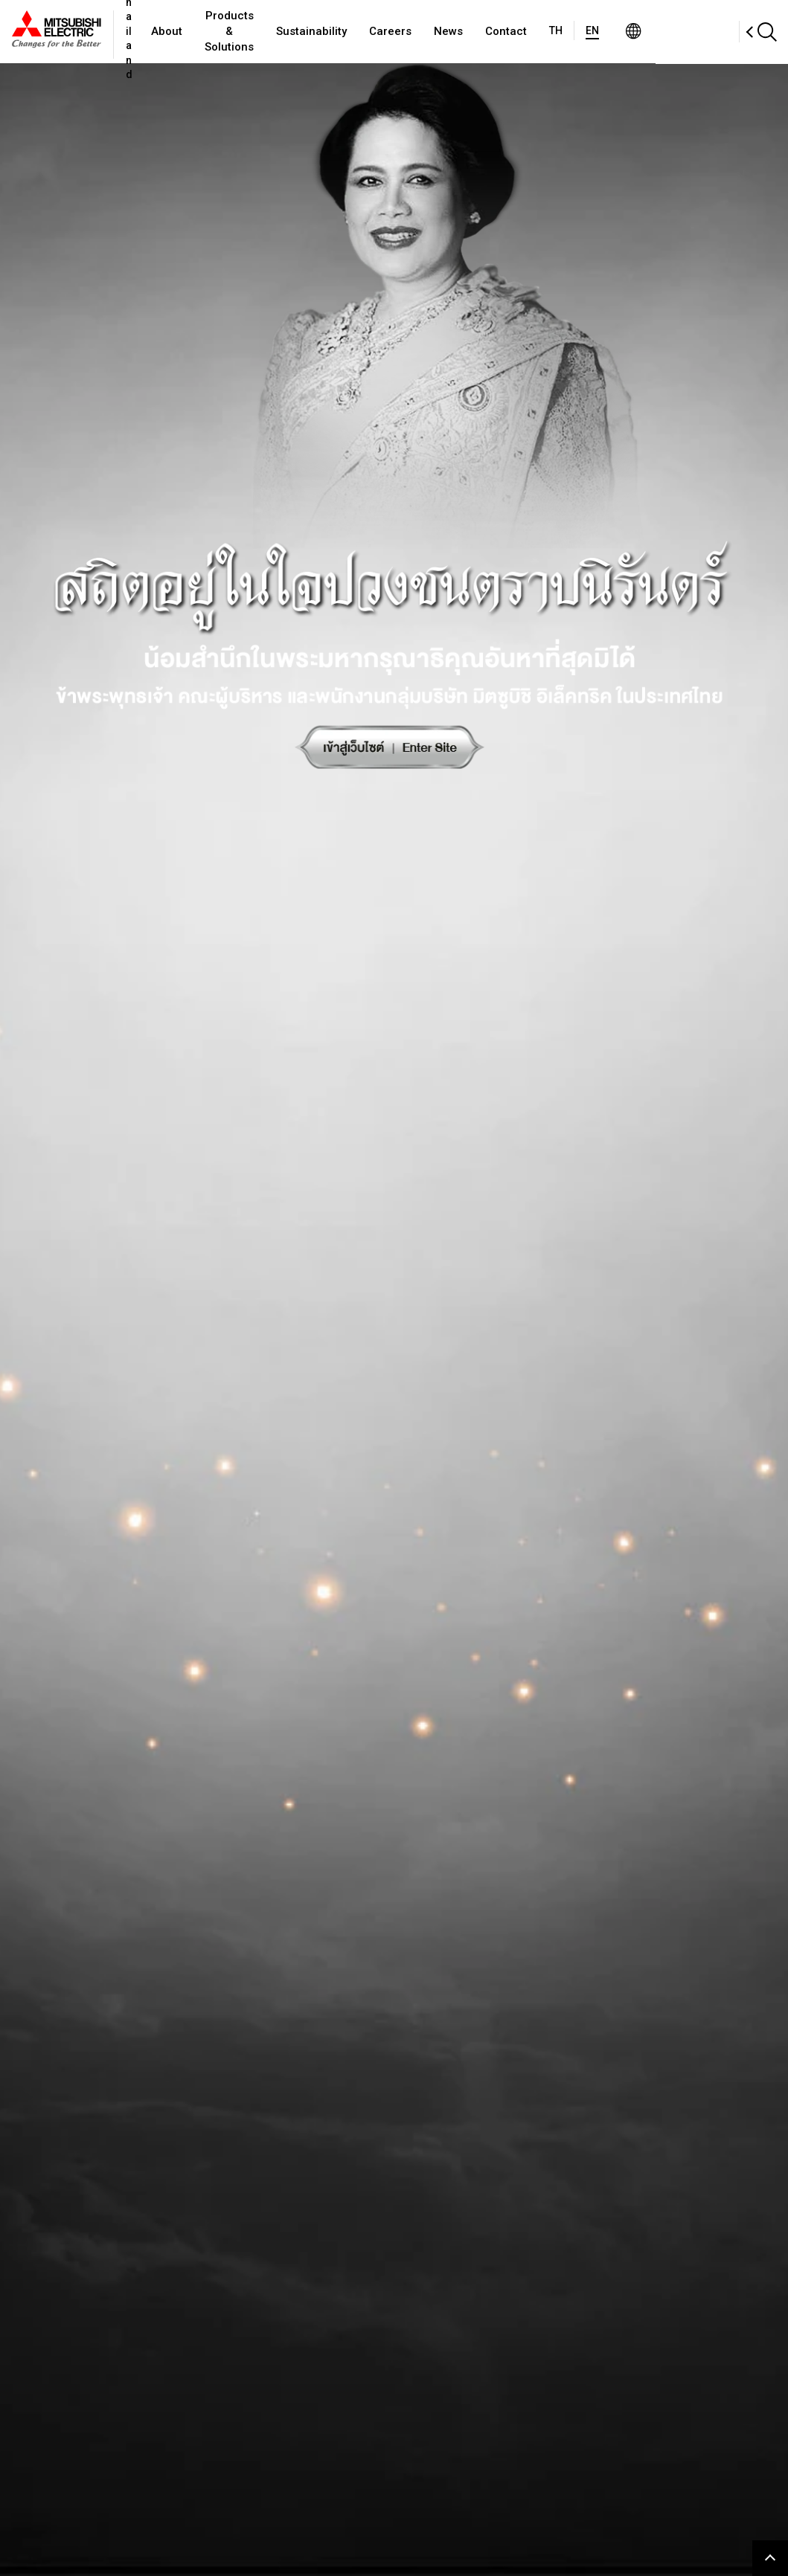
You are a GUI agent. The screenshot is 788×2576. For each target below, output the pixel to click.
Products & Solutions (281, 31)
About (200, 31)
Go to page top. (770, 2558)
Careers (460, 31)
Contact (576, 31)
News (518, 31)
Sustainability (381, 31)
